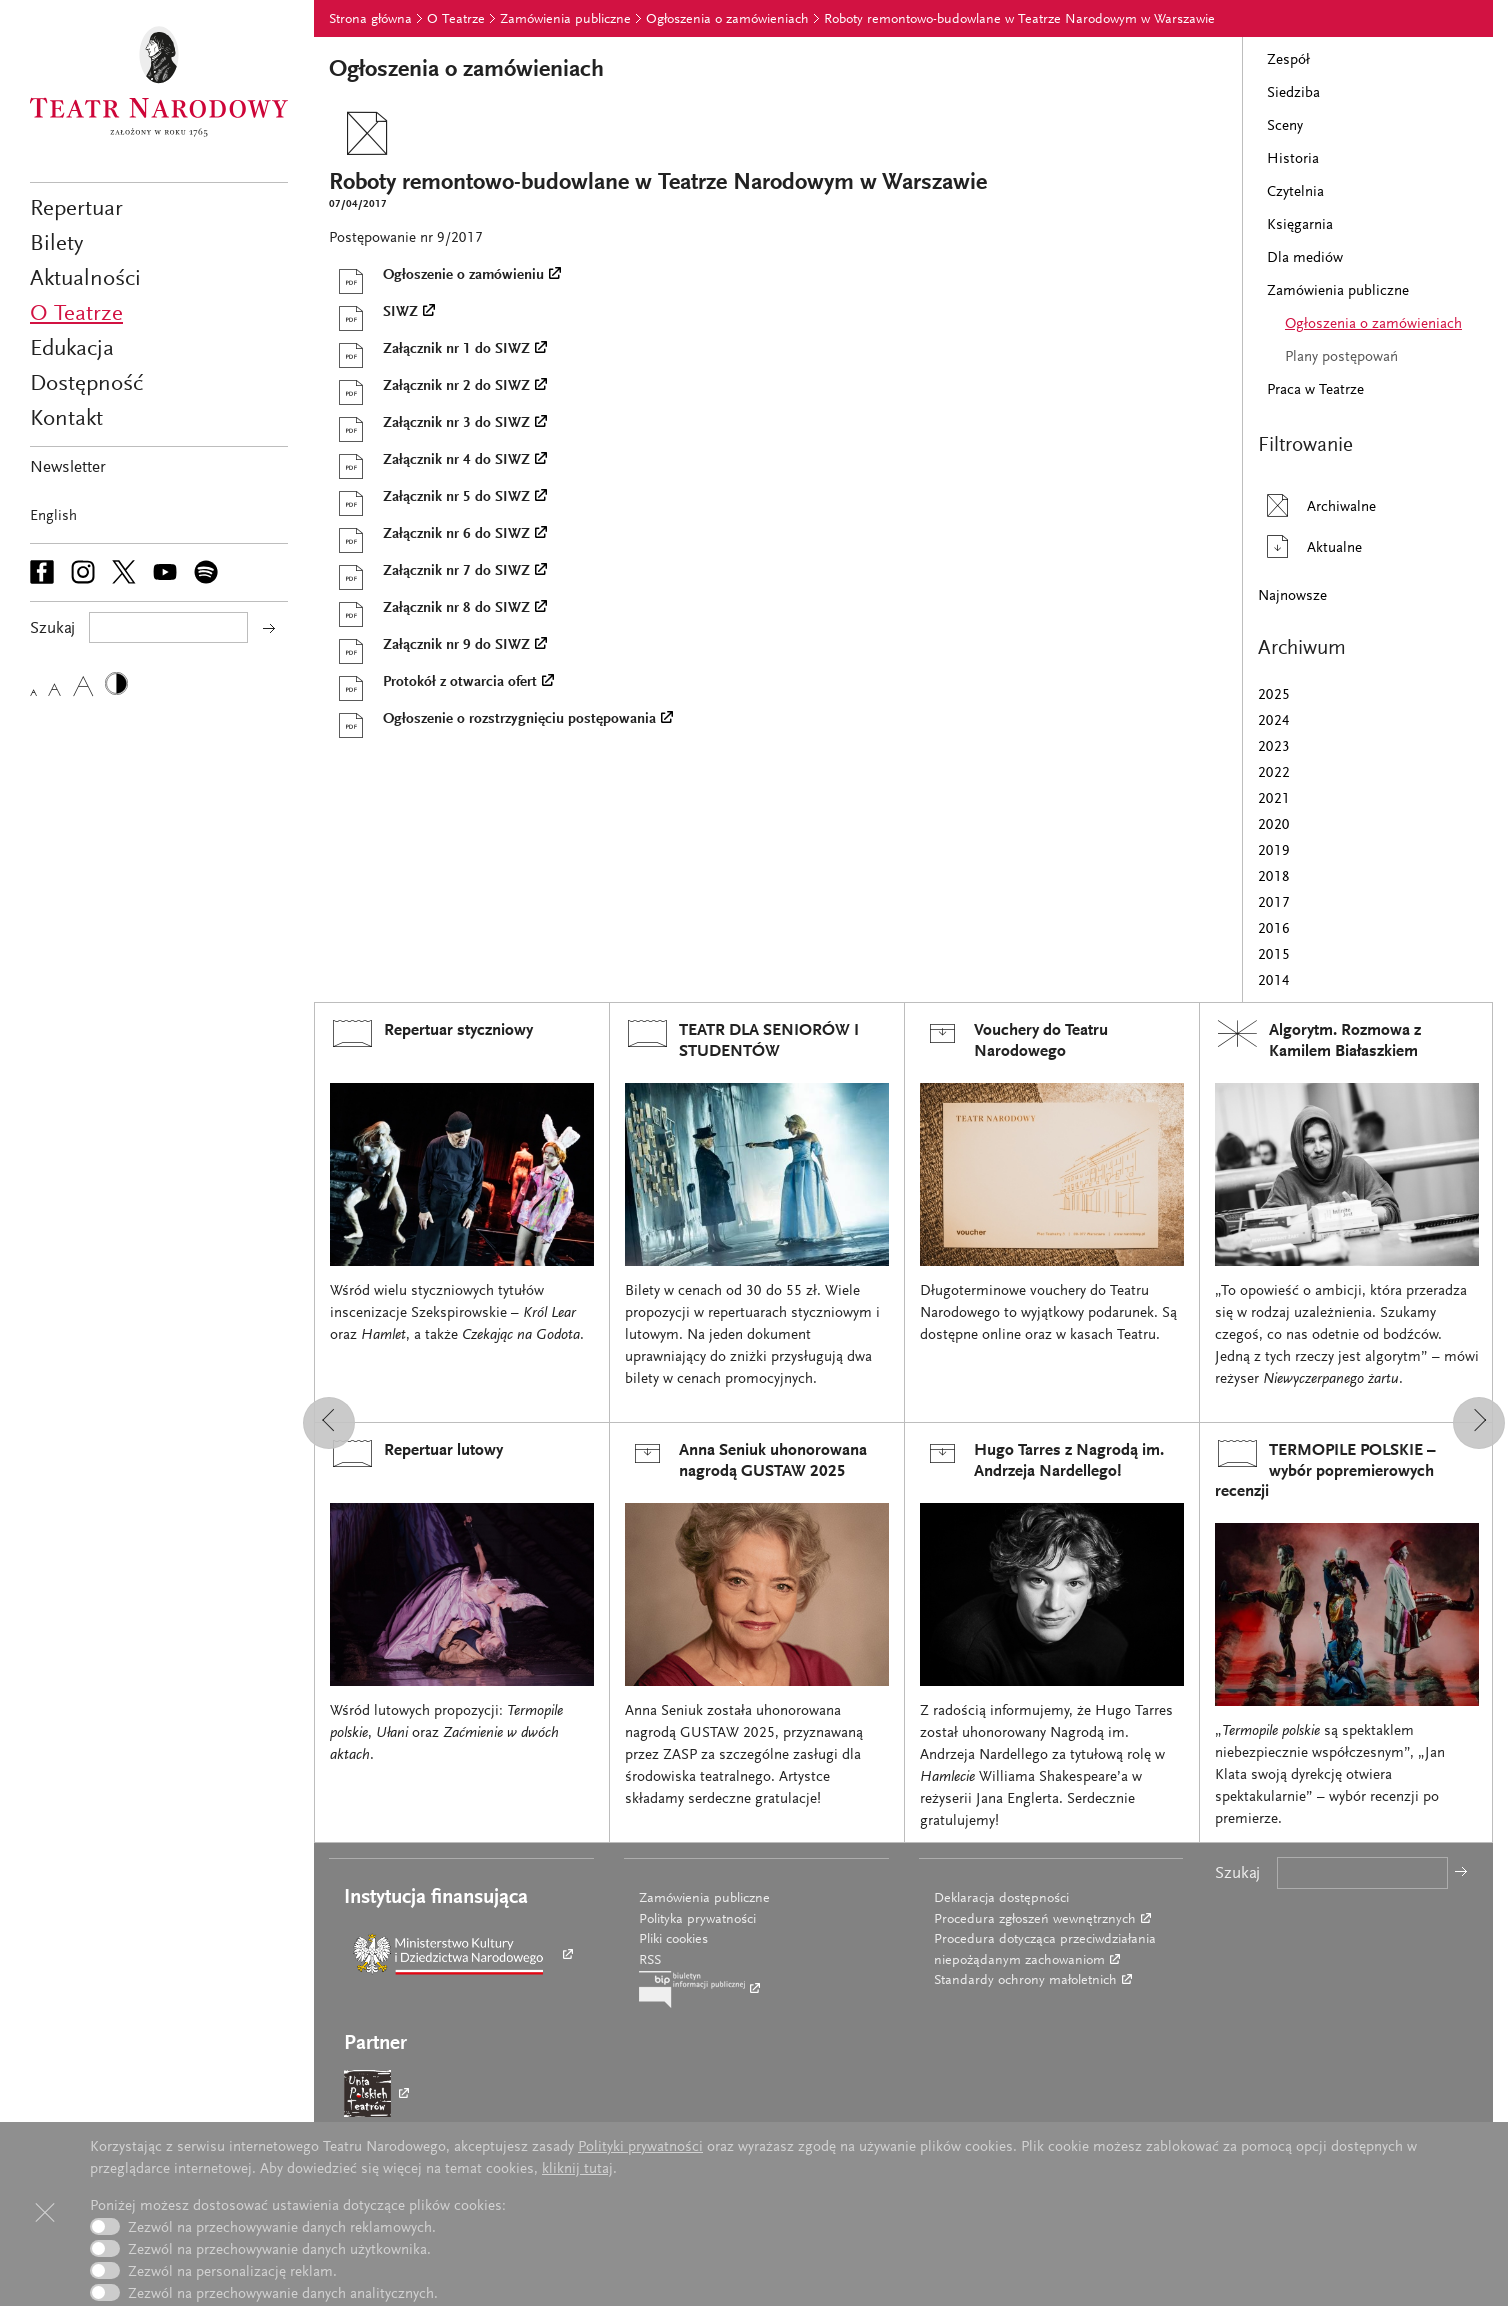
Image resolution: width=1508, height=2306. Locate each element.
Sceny (1285, 126)
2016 (1274, 929)
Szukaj (1237, 1874)
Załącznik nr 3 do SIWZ (429, 424)
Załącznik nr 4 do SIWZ (429, 461)
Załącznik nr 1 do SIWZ (429, 350)
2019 (1274, 851)
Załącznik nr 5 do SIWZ (429, 498)
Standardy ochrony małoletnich (1025, 1981)
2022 (1274, 773)
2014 (1274, 981)
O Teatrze (76, 314)
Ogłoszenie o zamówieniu (436, 276)
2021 (1274, 799)
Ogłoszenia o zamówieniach (727, 20)
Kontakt (66, 419)
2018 (1274, 877)
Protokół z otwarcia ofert (432, 683)
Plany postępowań (1341, 357)
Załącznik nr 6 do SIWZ (429, 535)
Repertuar (76, 209)
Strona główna (370, 20)
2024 (1274, 721)
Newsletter (68, 468)
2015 (1274, 955)
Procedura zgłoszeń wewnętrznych (1035, 1920)
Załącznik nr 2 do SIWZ (429, 387)
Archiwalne (1317, 505)
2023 (1274, 747)
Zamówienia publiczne (565, 20)
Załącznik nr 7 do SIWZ (429, 572)
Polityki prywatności (640, 2147)
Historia (1293, 159)
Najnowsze (1292, 596)
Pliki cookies (673, 1940)
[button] (329, 1423)
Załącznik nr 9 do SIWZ (429, 646)
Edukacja (72, 349)
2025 (1274, 695)
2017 (1274, 903)
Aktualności (85, 279)
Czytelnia (1295, 192)
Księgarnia (1300, 225)
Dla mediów (1305, 258)
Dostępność (86, 384)
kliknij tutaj (577, 2169)
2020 (1274, 825)
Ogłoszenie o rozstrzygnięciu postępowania (492, 720)
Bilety (56, 244)
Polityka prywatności (697, 1920)
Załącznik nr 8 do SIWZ (429, 609)
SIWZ (373, 313)
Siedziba (1293, 93)
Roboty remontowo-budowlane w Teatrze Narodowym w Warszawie (1019, 20)
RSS (650, 1961)
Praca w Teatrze (1315, 390)
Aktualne (1310, 546)
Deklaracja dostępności (1001, 1899)
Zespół (1288, 60)
